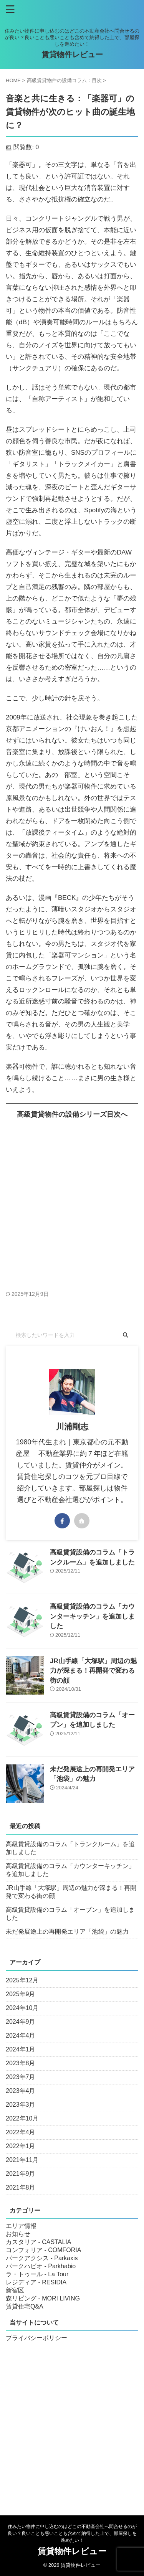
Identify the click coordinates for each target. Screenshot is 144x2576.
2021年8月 (20, 2187)
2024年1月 (20, 2049)
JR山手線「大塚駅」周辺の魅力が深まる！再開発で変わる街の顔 (93, 1670)
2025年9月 (20, 1994)
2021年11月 (22, 2160)
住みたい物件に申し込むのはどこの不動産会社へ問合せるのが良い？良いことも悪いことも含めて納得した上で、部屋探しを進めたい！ (72, 2533)
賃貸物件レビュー (72, 54)
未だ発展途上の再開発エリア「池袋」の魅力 (67, 1931)
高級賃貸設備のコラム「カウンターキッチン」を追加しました (92, 1616)
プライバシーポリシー (36, 2338)
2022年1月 (20, 2146)
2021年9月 (20, 2173)
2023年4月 (20, 2091)
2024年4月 (20, 2035)
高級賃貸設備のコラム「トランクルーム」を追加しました (70, 1848)
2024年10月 (22, 2008)
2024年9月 (20, 2021)
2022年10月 (22, 2118)
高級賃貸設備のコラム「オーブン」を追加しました (70, 1913)
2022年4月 (20, 2132)
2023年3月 (20, 2104)
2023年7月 (20, 2077)
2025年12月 (22, 1980)
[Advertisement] (72, 1208)
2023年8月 (20, 2063)
